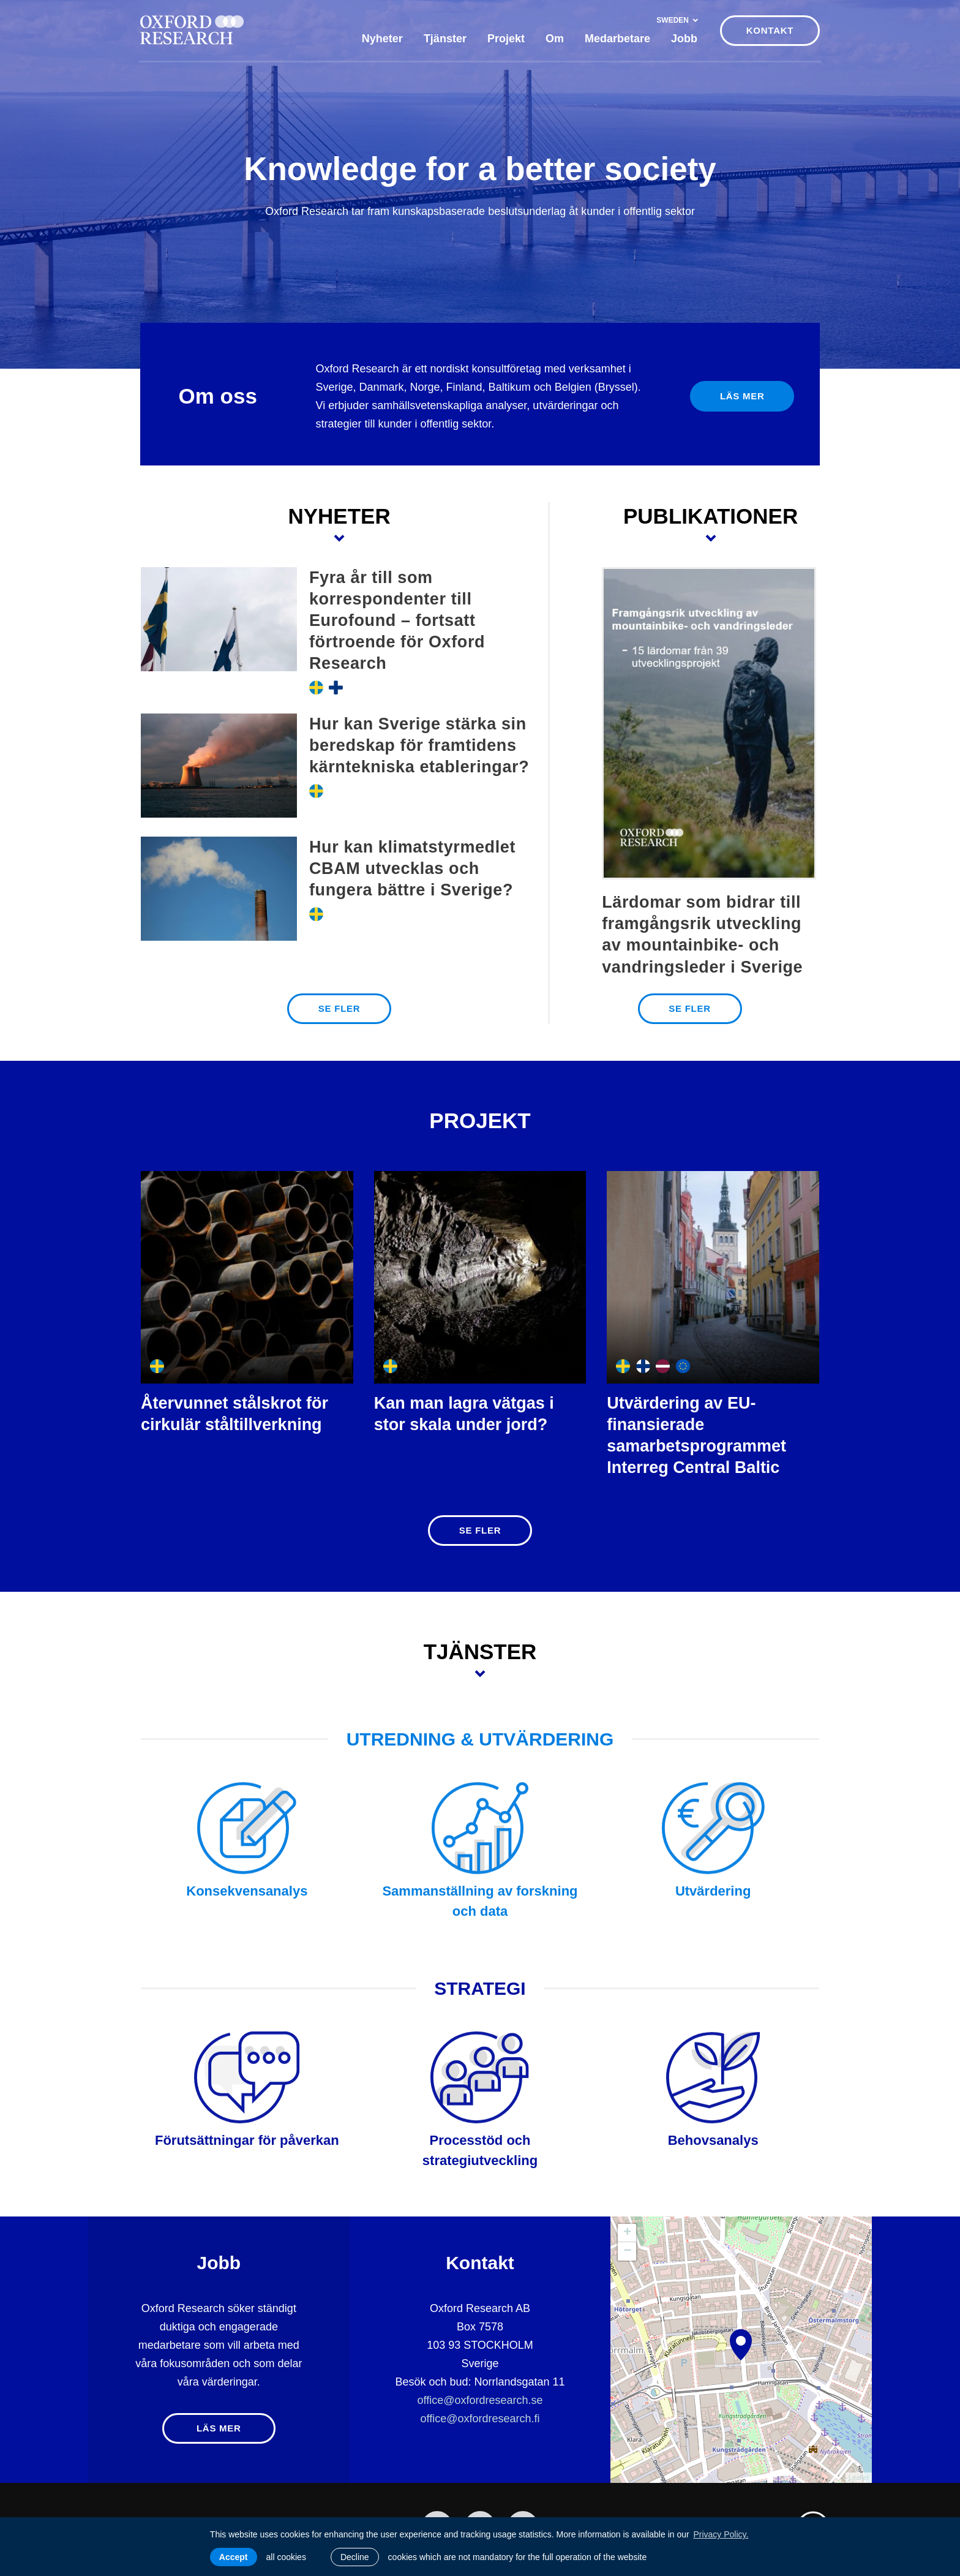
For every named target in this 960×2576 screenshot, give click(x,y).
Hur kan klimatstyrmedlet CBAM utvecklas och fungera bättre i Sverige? (412, 868)
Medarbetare (617, 38)
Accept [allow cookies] (233, 2557)
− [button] (627, 2251)
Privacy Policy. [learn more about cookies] (720, 2534)
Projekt (506, 38)
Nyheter (382, 38)
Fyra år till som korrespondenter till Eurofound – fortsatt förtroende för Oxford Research (397, 620)
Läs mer (742, 396)
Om (555, 38)
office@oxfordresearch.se (479, 2400)
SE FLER (339, 1008)
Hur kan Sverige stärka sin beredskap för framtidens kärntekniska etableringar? (419, 745)
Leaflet (859, 2477)
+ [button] (627, 2233)
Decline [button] (354, 2557)
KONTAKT (769, 30)
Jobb (684, 38)
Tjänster (445, 38)
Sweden (677, 20)
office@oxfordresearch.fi (479, 2418)
